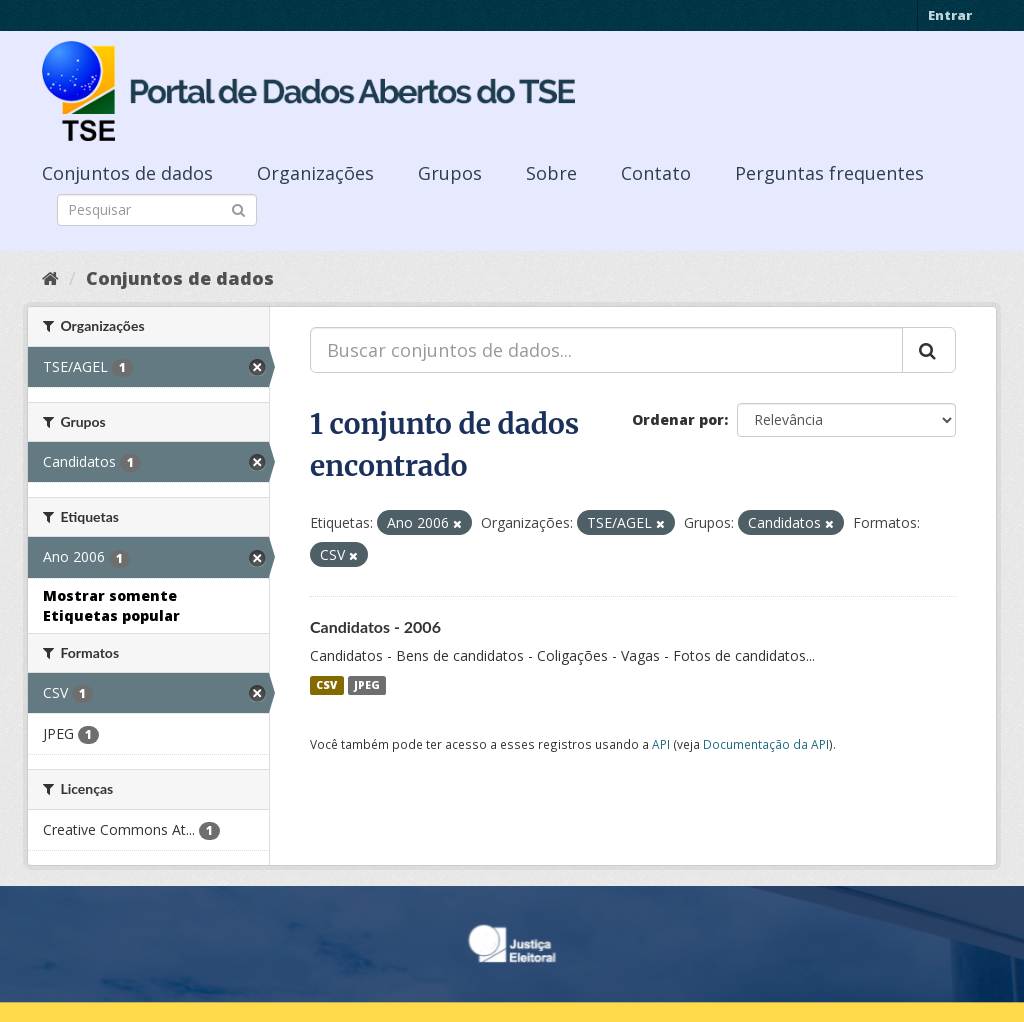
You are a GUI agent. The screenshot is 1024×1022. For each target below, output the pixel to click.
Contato (656, 173)
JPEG (367, 685)
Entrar (950, 15)
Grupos (450, 173)
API (661, 744)
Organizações (315, 173)
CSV (326, 685)
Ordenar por (678, 419)
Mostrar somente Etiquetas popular (111, 605)
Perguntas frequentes (829, 173)
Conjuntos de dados (127, 173)
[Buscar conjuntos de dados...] (606, 350)
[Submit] (238, 208)
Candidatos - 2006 (375, 626)
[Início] (50, 278)
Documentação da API (766, 744)
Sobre (551, 173)
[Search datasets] (157, 210)
